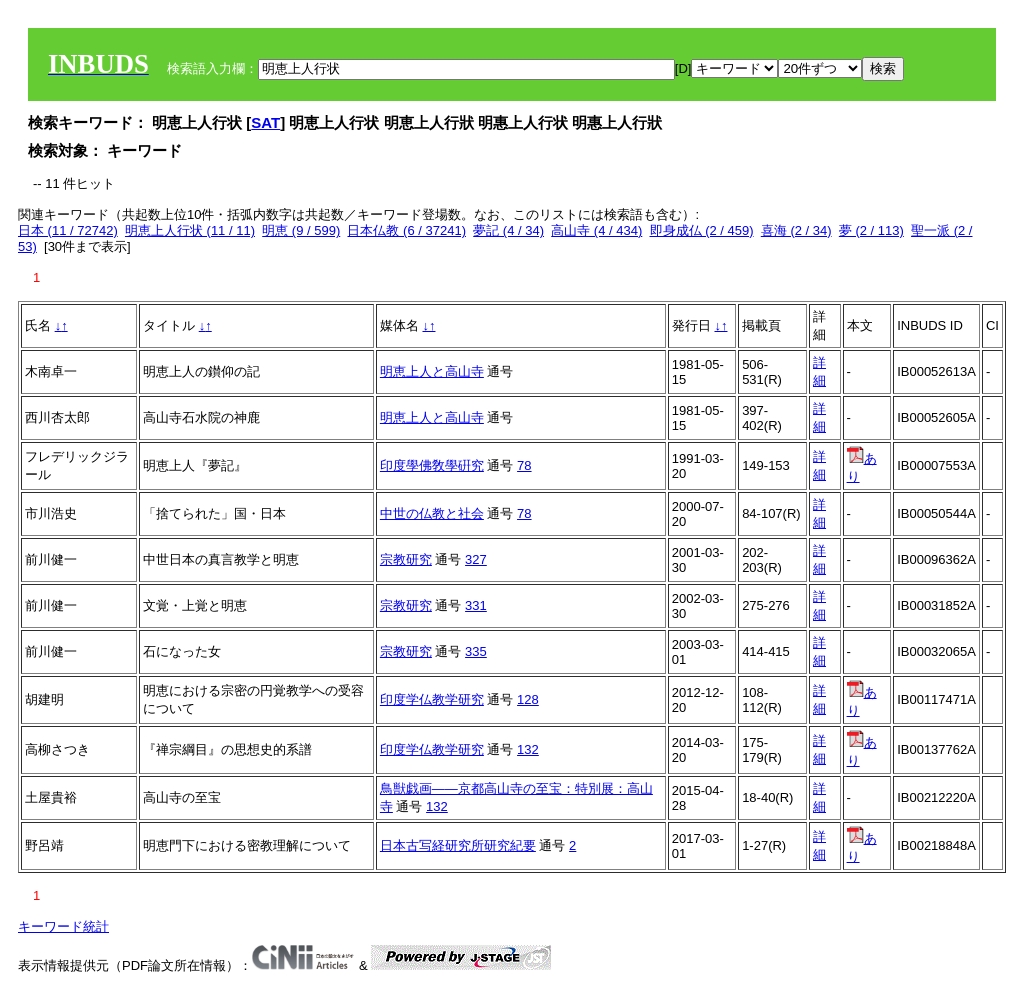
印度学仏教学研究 (432, 699)
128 (528, 699)
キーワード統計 (63, 926)
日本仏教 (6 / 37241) (406, 230)
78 (524, 465)
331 (476, 605)
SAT (265, 122)
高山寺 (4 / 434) (596, 230)
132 (528, 749)
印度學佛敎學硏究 (432, 465)
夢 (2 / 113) (871, 230)
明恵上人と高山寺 (432, 371)
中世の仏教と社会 (432, 513)
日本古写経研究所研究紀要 (458, 845)
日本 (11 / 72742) (68, 230)
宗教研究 (406, 559)
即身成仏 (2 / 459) (702, 230)
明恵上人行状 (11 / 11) (190, 230)
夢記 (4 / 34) (508, 230)
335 (476, 651)
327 (476, 559)
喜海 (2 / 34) (796, 230)
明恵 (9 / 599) (301, 230)
